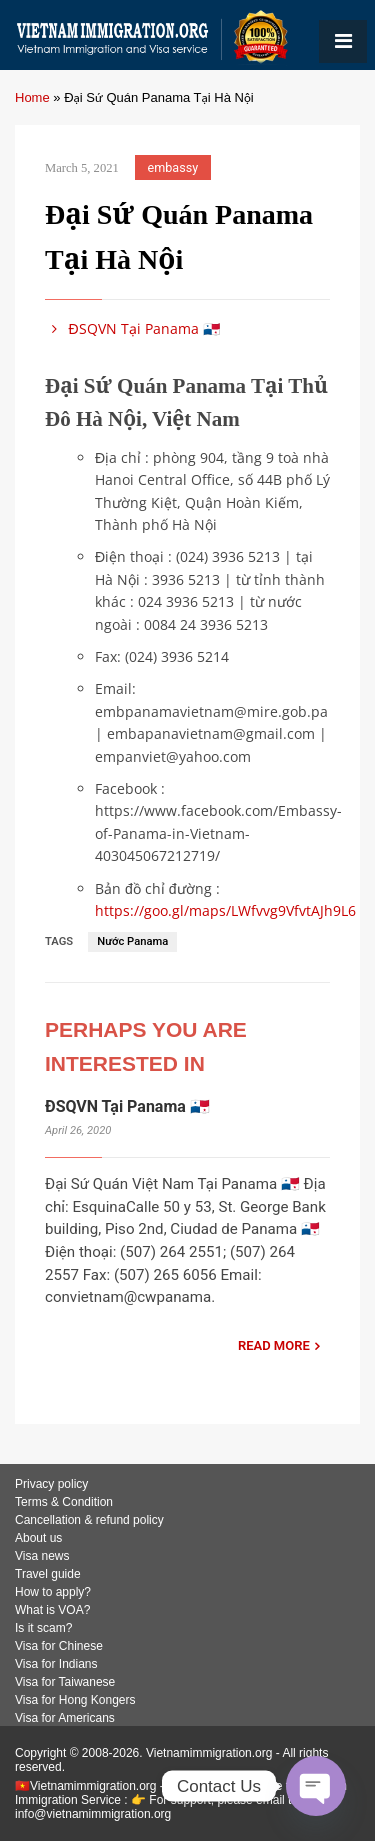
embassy (173, 167)
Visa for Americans (65, 1718)
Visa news (42, 1556)
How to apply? (53, 1592)
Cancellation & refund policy (89, 1520)
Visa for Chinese (59, 1646)
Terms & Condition (64, 1502)
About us (38, 1538)
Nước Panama (132, 941)
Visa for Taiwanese (65, 1682)
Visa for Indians (56, 1664)
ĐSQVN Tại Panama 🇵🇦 (132, 328)
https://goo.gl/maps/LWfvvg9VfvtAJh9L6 (225, 910)
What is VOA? (52, 1610)
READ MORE (274, 1345)
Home (32, 97)
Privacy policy (51, 1484)
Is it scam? (43, 1628)
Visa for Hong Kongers (75, 1700)
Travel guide (48, 1574)
